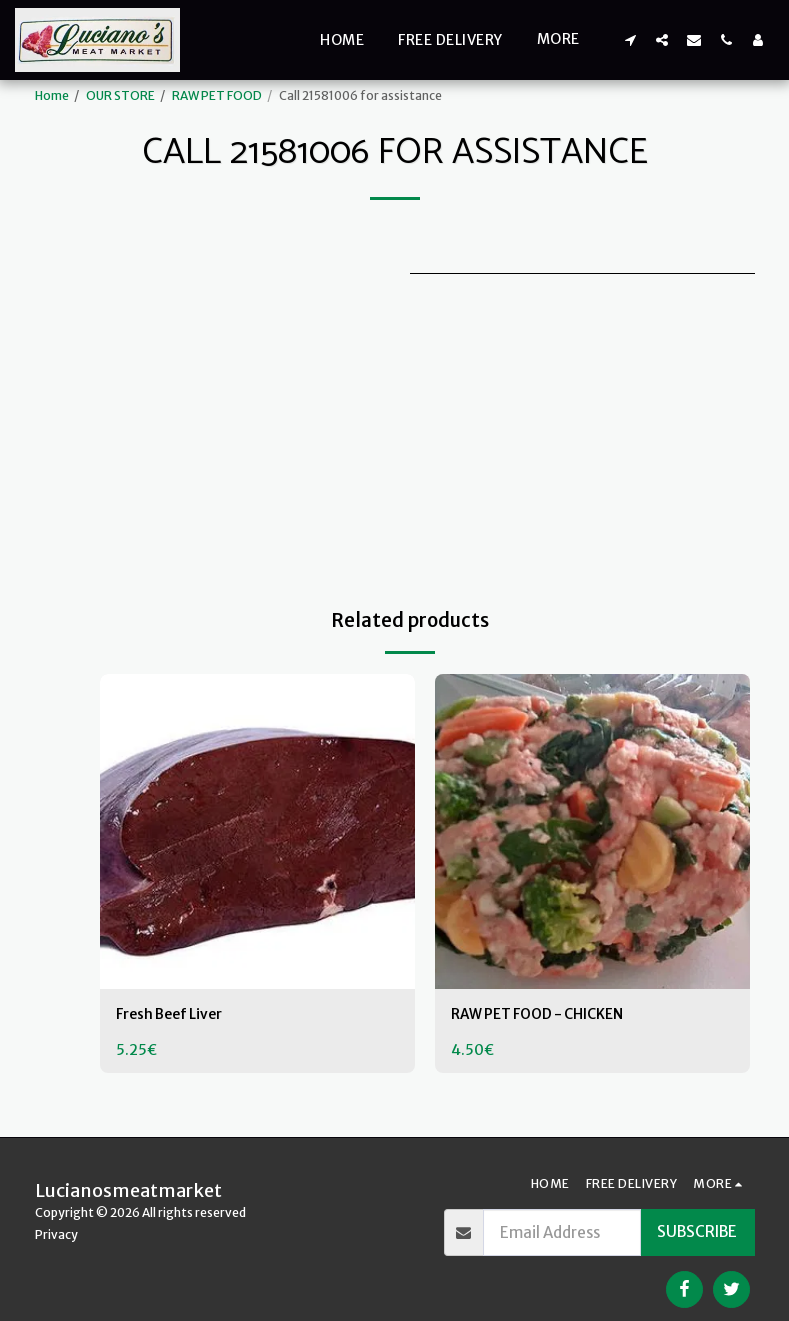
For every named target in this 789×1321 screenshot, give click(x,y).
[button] (630, 39)
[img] (257, 831)
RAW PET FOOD (217, 95)
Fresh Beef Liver (175, 1015)
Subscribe (697, 1231)
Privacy (56, 1234)
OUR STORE (120, 95)
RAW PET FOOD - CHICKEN (546, 1015)
